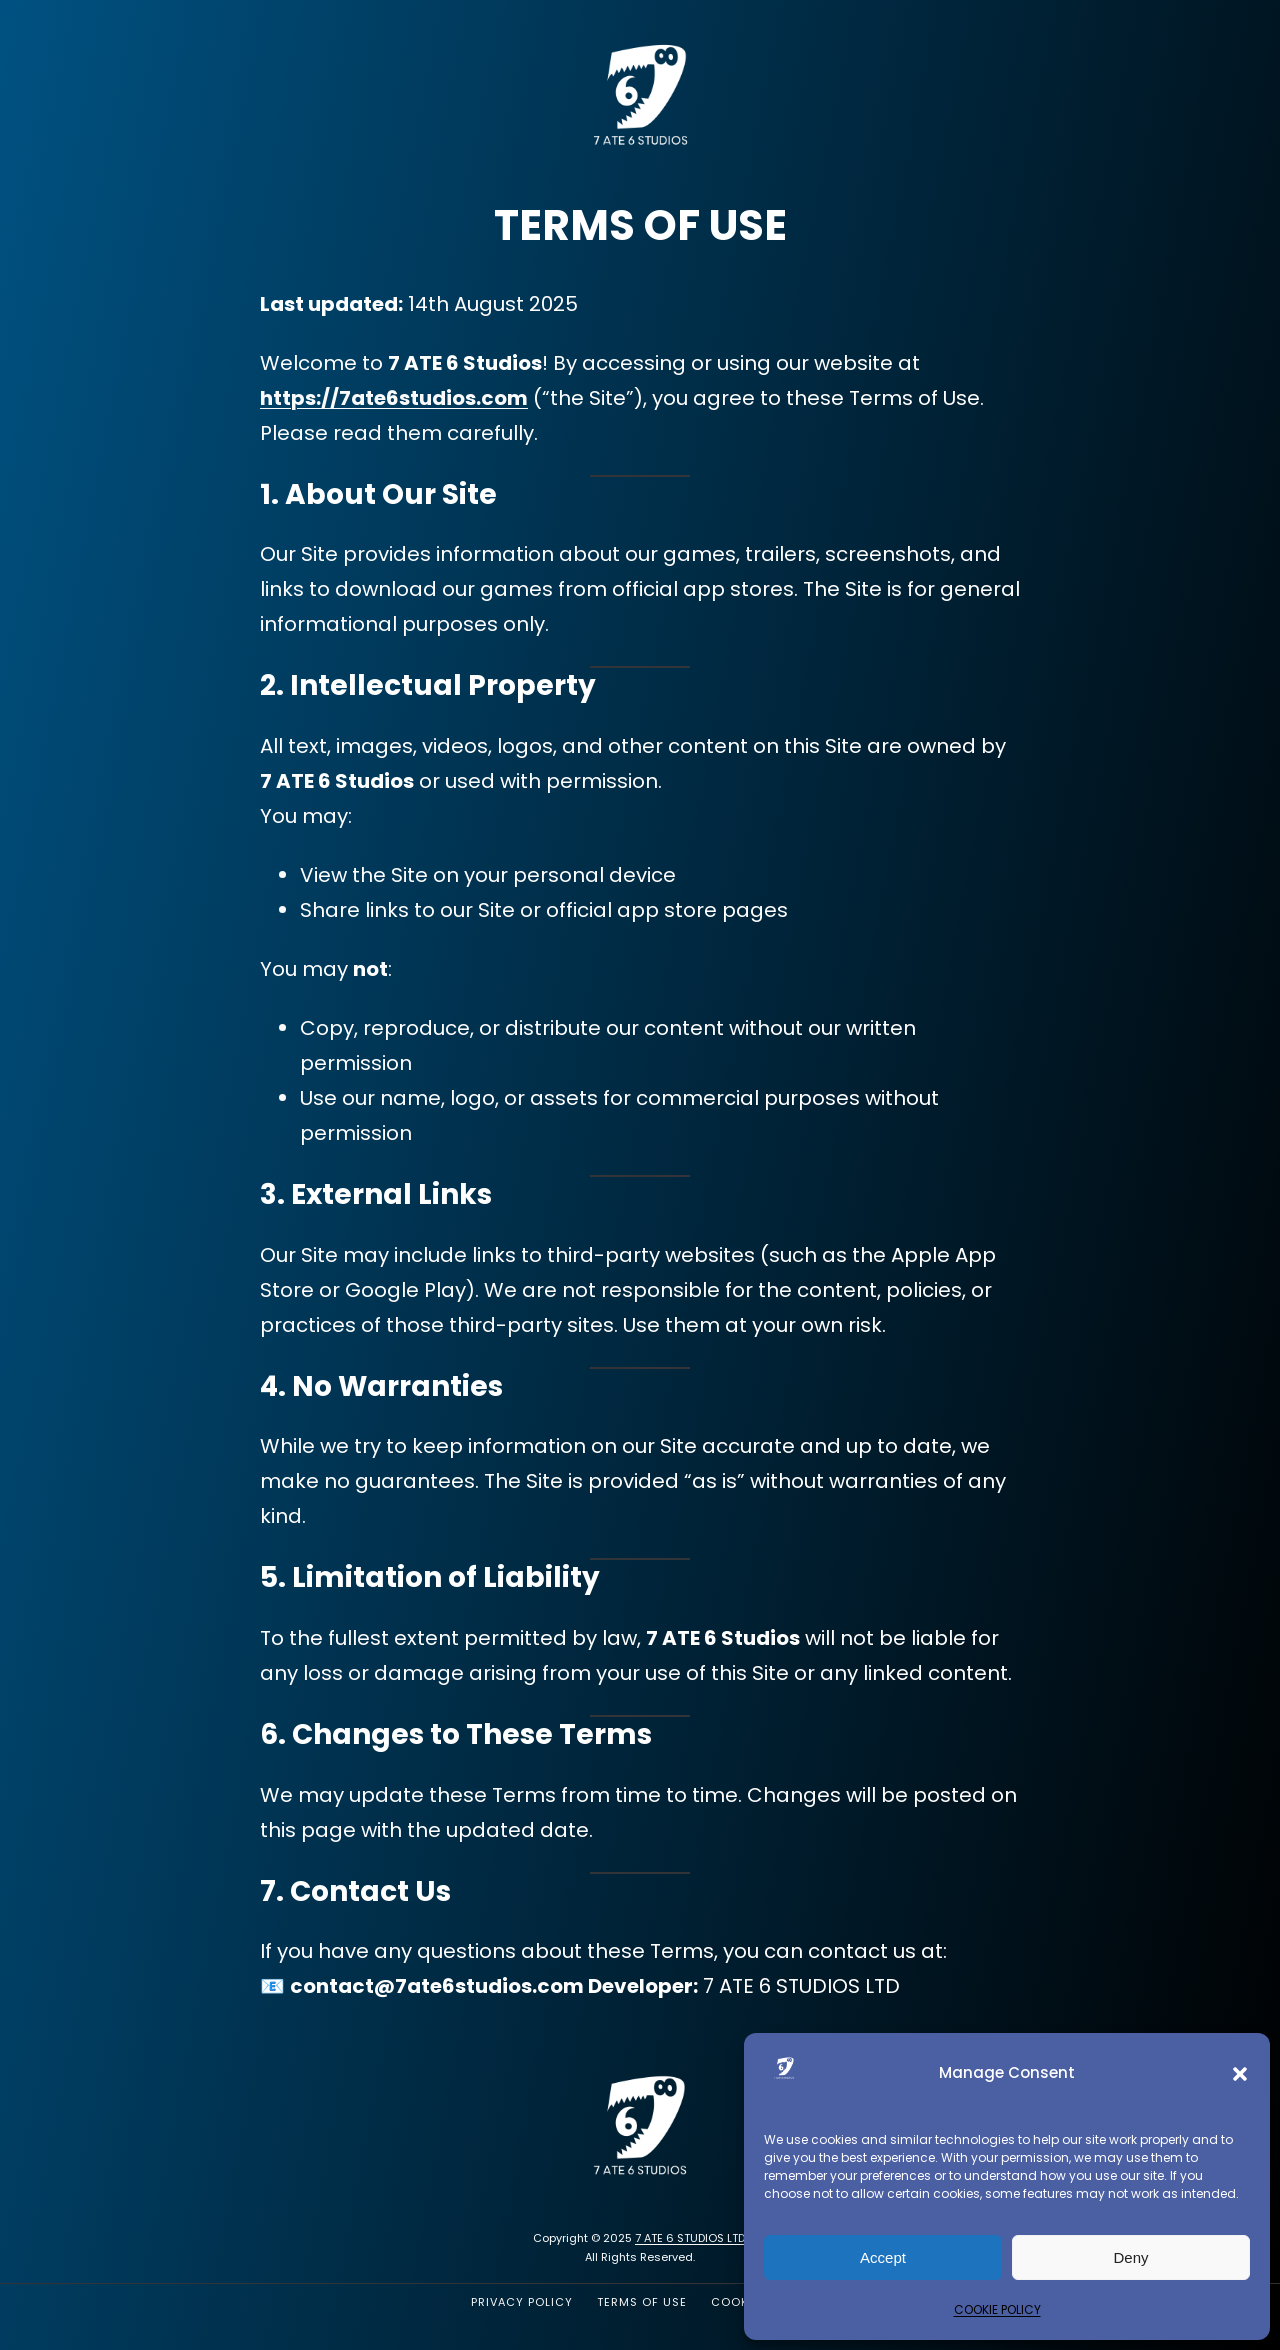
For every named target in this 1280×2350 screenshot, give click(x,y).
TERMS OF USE (642, 2302)
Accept (883, 2257)
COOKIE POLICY (997, 2309)
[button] (1240, 2074)
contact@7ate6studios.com (437, 1986)
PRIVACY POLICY (522, 2302)
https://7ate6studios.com (394, 398)
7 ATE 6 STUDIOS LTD (690, 2238)
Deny (1130, 2257)
